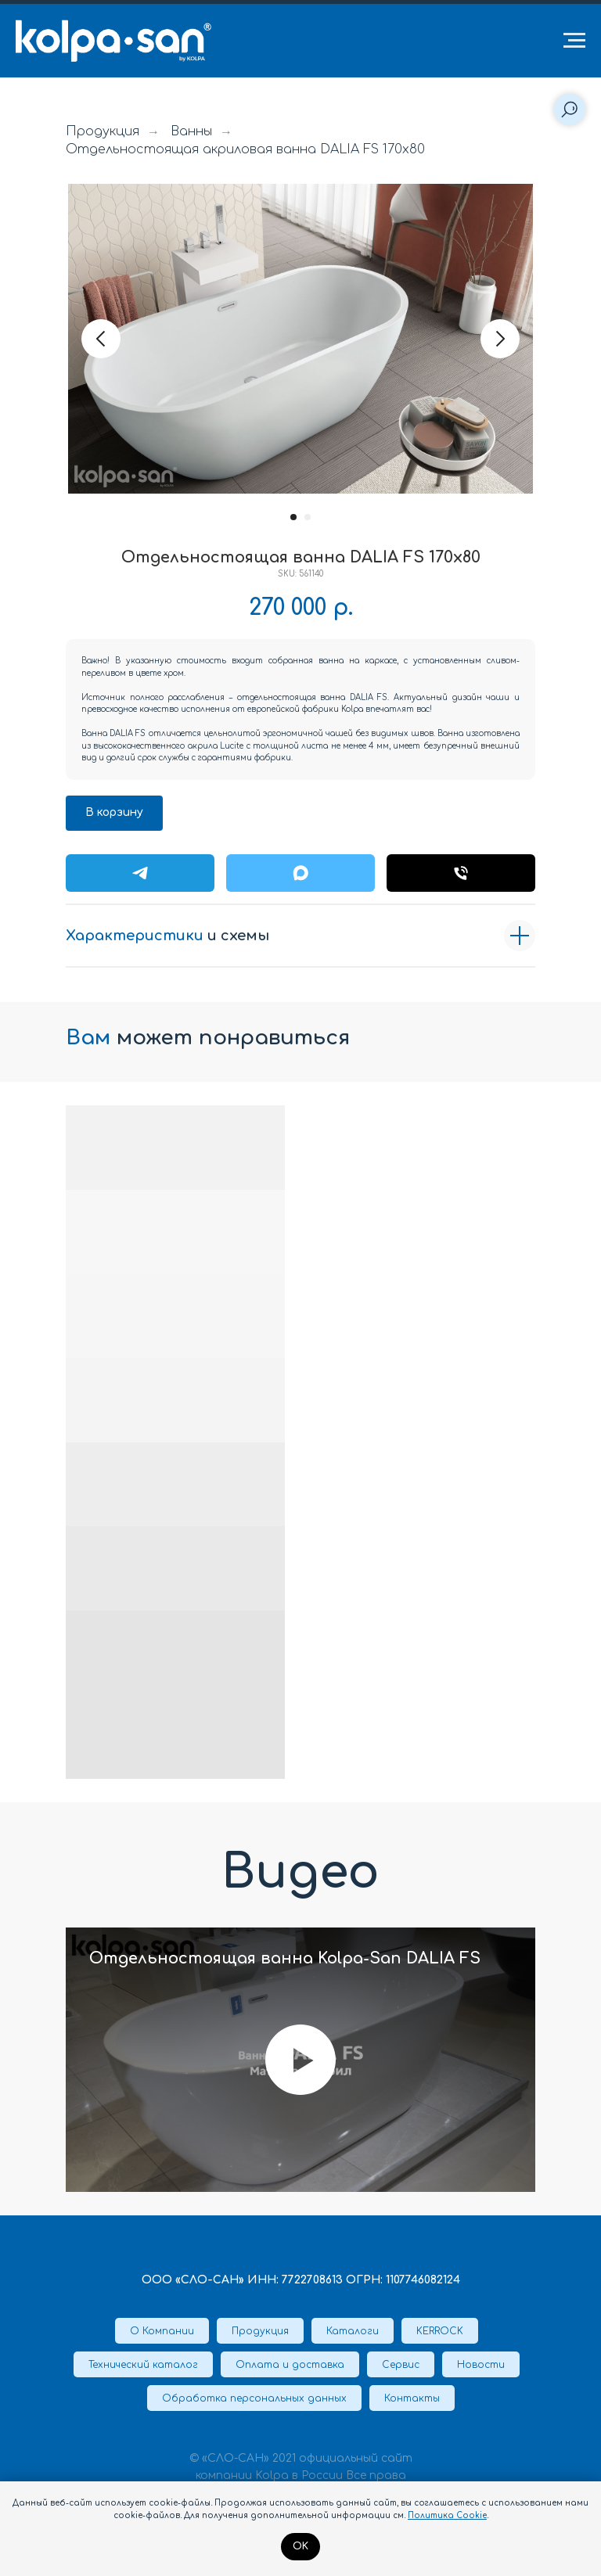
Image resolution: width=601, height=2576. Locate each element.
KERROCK (439, 2331)
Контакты (412, 2398)
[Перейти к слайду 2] (307, 517)
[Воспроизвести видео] (300, 2060)
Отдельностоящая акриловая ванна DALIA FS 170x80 (245, 149)
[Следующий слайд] (500, 338)
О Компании (162, 2331)
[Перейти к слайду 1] (293, 517)
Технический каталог (143, 2364)
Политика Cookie (447, 2515)
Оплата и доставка (290, 2364)
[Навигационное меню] (574, 41)
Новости (481, 2364)
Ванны (191, 131)
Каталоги (352, 2331)
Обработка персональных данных (254, 2398)
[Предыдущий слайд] (101, 338)
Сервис (400, 2364)
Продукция (102, 131)
